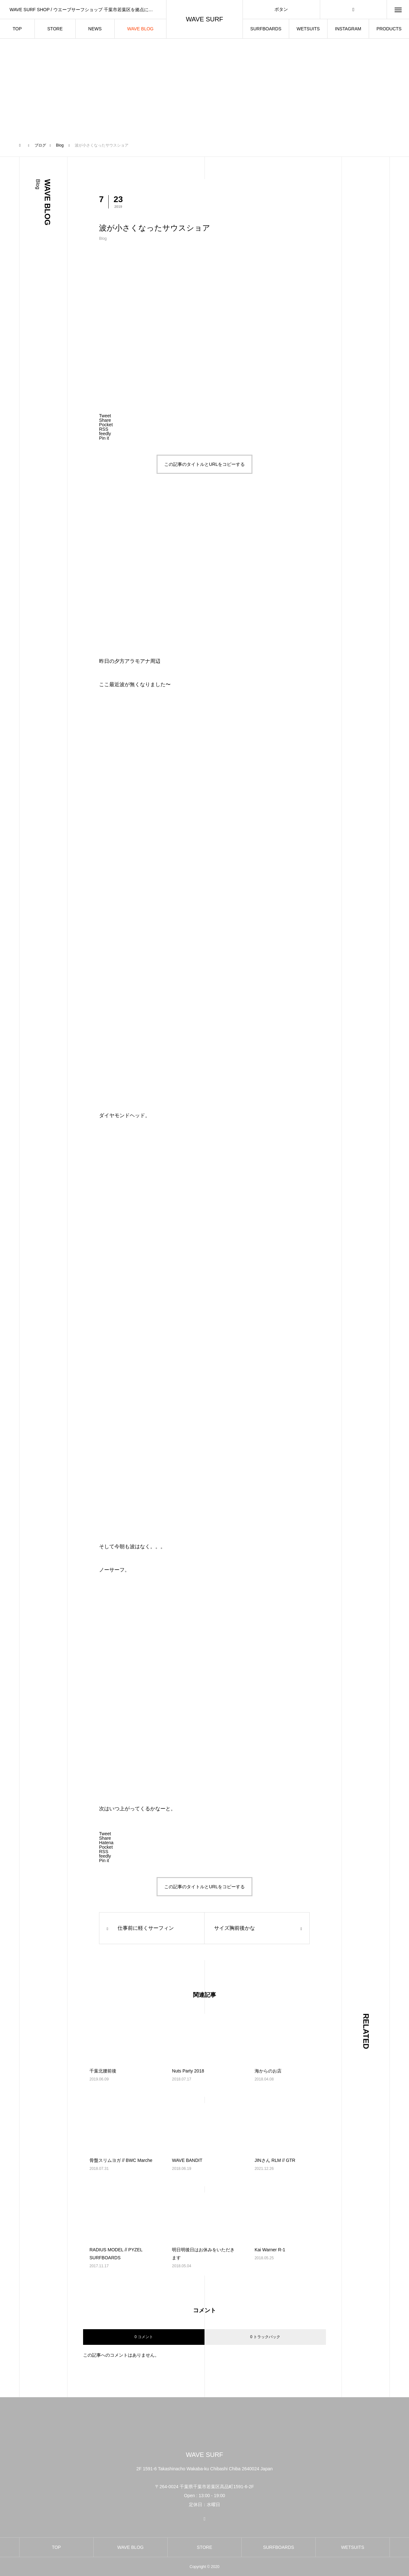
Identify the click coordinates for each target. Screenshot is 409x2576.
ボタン (281, 9)
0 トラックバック (265, 2337)
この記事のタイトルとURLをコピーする (204, 464)
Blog (103, 238)
